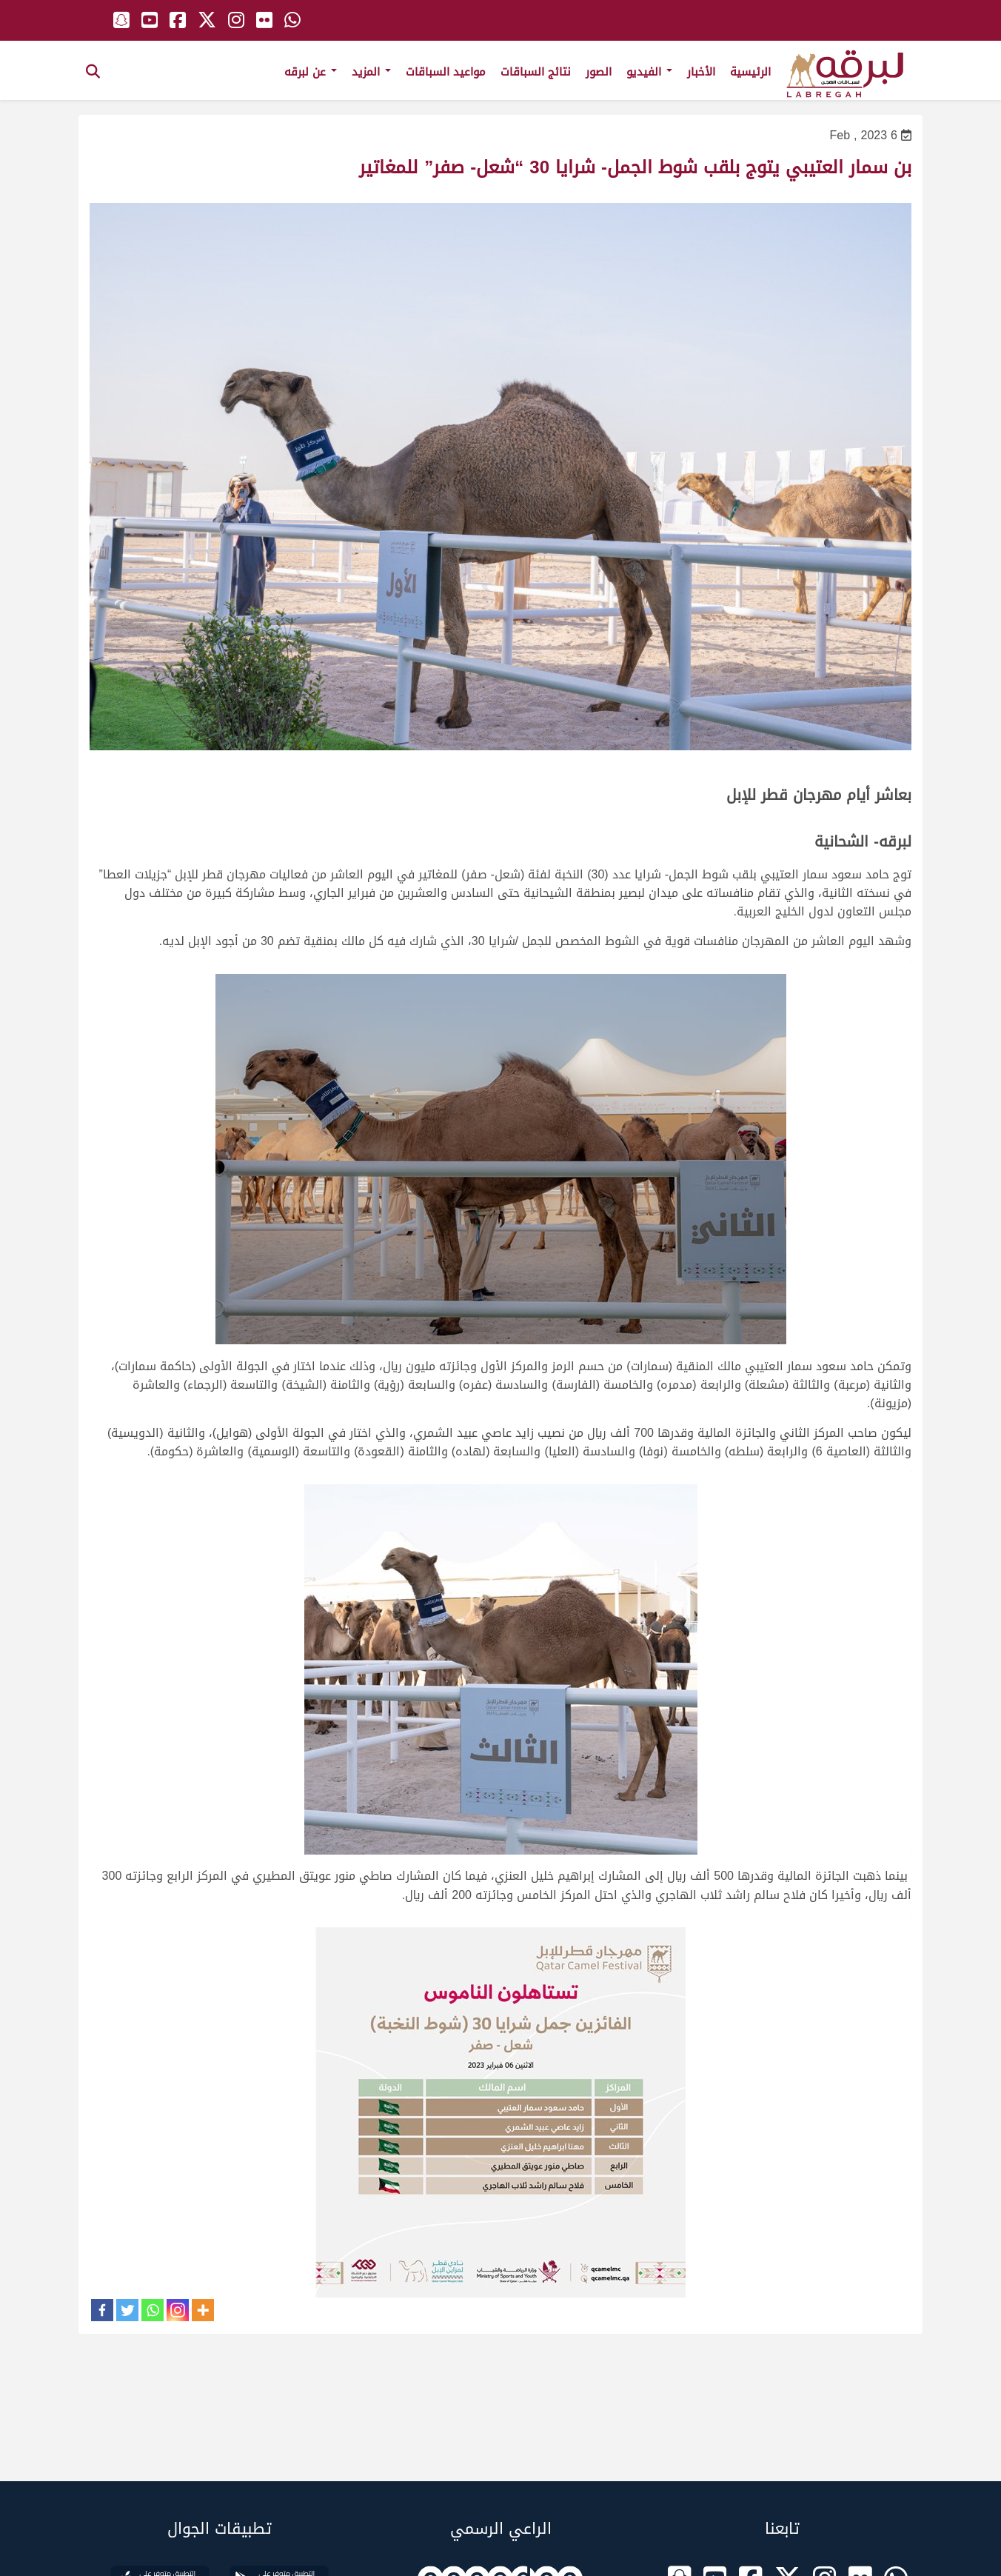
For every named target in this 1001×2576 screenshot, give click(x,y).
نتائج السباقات (535, 71)
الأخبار (701, 71)
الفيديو (649, 71)
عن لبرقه (310, 71)
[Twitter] (127, 2310)
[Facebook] (102, 2310)
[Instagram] (178, 2310)
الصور (599, 71)
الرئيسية (750, 71)
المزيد (371, 71)
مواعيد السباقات (446, 71)
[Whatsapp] (152, 2310)
